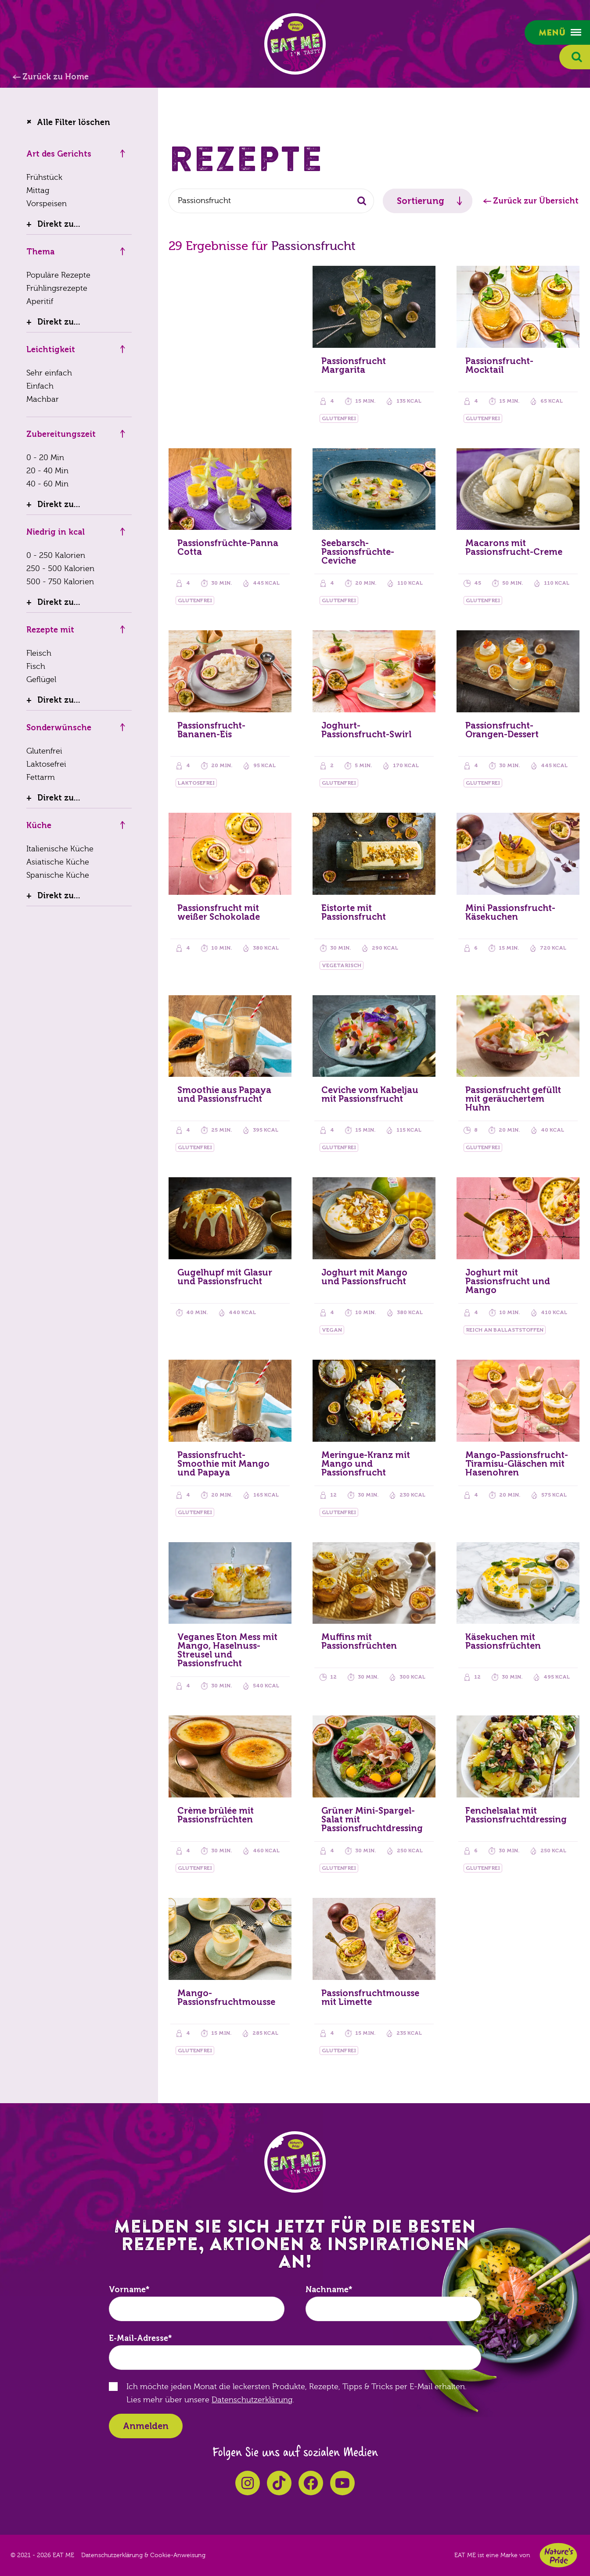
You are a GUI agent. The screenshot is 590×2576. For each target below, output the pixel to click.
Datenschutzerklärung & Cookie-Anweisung (143, 2555)
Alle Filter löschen (73, 122)
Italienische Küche (60, 849)
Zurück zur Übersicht (536, 201)
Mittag (37, 190)
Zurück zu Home (55, 77)
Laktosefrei (46, 764)
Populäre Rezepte (58, 275)
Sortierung (420, 201)
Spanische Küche (57, 875)
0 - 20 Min (45, 457)
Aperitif (39, 301)
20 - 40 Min (47, 470)
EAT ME (295, 44)
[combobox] (271, 201)
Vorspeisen (46, 203)
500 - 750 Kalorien (60, 581)
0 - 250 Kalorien (55, 555)
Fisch (35, 666)
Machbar (42, 399)
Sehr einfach (49, 373)
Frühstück (44, 177)
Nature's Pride (558, 2555)
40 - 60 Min (47, 484)
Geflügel (41, 679)
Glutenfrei (44, 751)
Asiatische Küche (57, 862)
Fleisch (38, 653)
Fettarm (40, 777)
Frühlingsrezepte (56, 288)
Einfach (40, 386)
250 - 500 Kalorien (60, 568)
